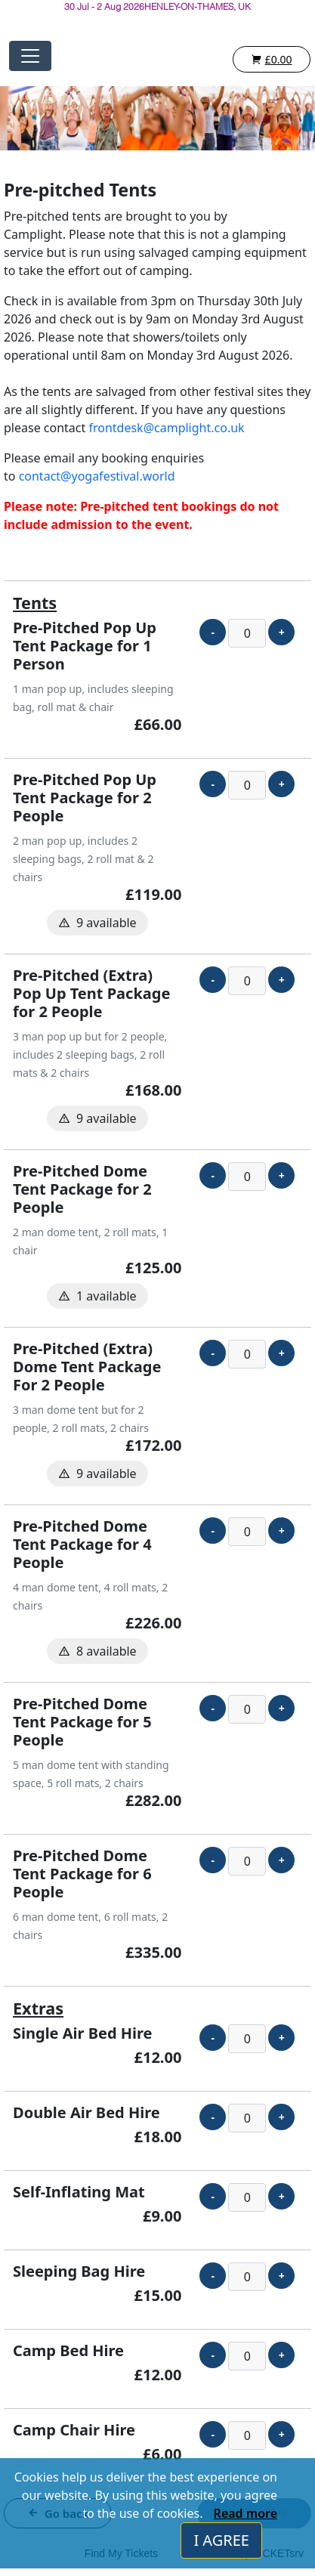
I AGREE (221, 2540)
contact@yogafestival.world (97, 476)
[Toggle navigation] (30, 56)
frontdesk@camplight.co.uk (166, 427)
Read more (245, 2513)
